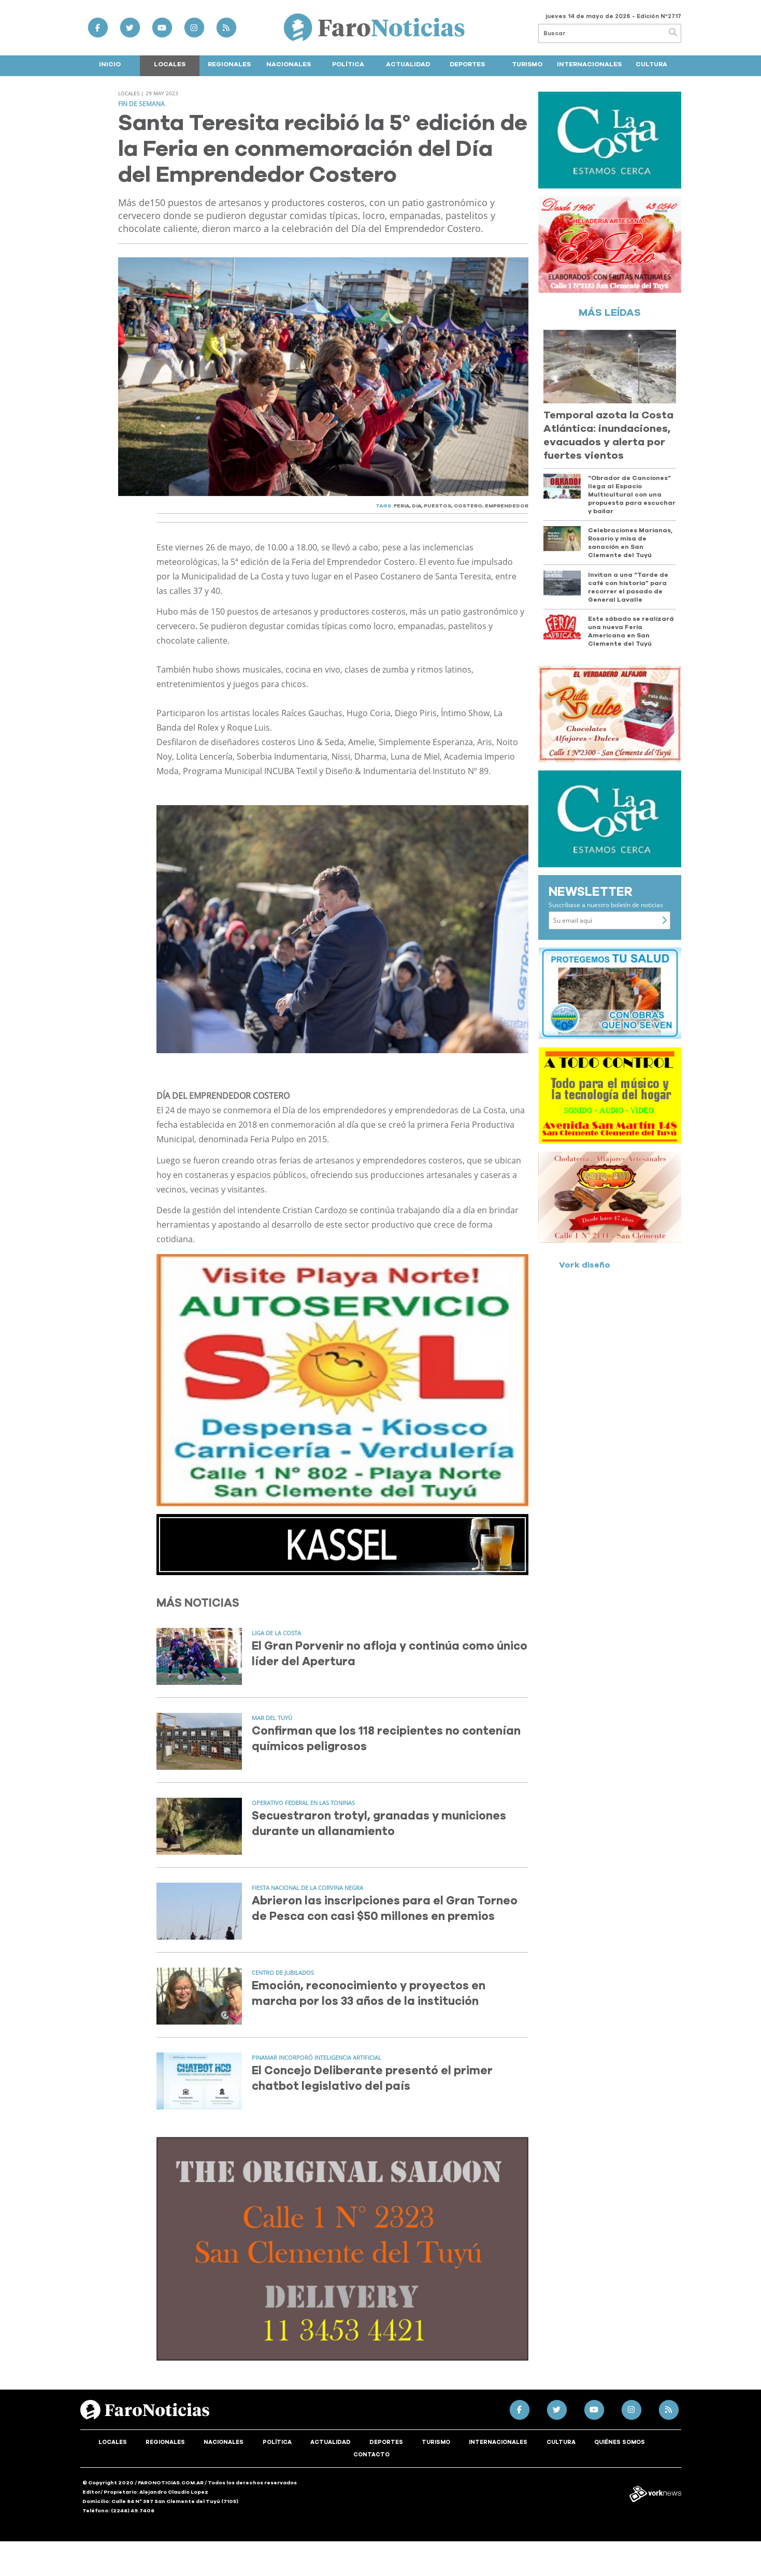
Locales (169, 64)
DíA (416, 505)
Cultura (651, 64)
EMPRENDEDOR (506, 505)
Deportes (467, 64)
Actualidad (408, 64)
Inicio (110, 64)
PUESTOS (437, 505)
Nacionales (288, 64)
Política (348, 64)
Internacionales (589, 64)
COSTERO (468, 505)
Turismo (527, 64)
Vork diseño (584, 1265)
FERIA (401, 505)
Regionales (229, 64)
